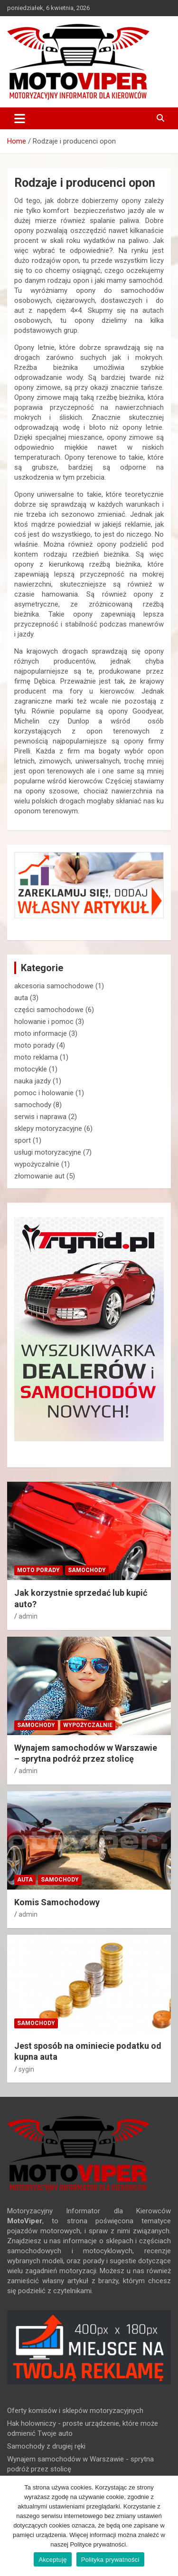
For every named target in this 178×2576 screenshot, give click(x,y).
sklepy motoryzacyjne (48, 1128)
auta (21, 998)
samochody (32, 1104)
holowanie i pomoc (44, 1021)
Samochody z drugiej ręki (46, 2446)
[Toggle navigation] (19, 118)
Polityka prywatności (110, 2559)
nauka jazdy (32, 1081)
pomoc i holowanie (44, 1093)
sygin (26, 2069)
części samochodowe (49, 1009)
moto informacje (40, 1033)
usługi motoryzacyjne (47, 1152)
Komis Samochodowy (57, 1902)
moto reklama (36, 1057)
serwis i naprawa (40, 1116)
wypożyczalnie (36, 1164)
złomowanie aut (39, 1176)
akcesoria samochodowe (54, 986)
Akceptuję (52, 2559)
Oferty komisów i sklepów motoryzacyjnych (75, 2410)
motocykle (30, 1069)
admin (28, 1616)
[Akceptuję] (166, 2526)
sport (22, 1140)
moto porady (34, 1045)
